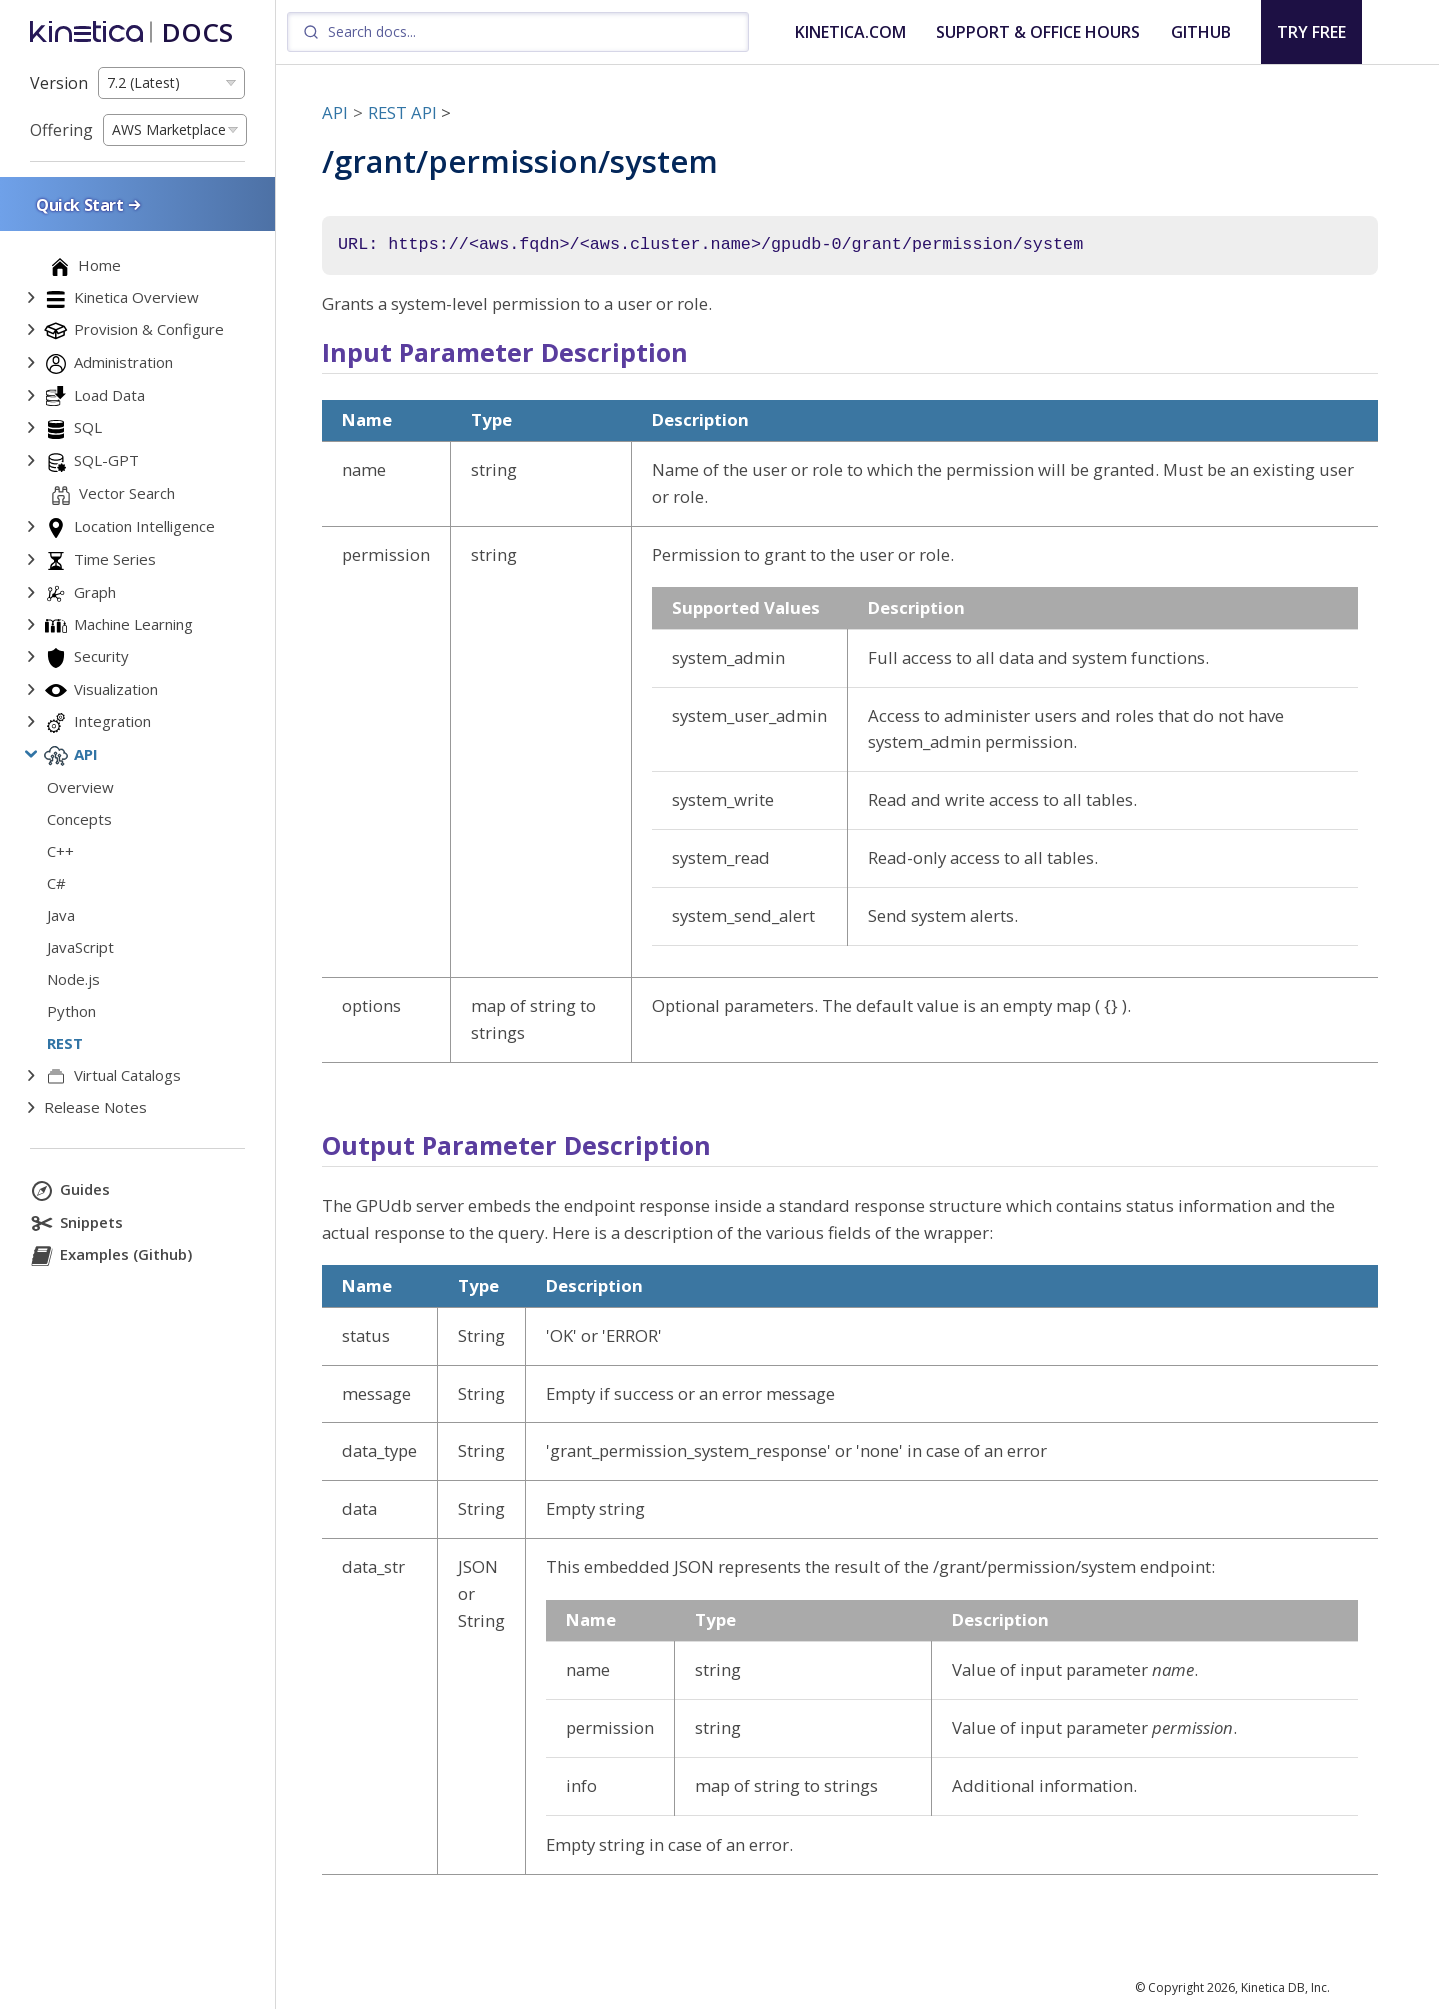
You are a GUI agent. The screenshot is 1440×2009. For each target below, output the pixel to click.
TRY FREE (1311, 32)
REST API (402, 112)
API (335, 112)
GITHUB (1201, 32)
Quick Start (90, 204)
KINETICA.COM (850, 32)
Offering (61, 130)
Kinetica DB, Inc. (1285, 1987)
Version (59, 83)
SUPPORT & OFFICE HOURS (1038, 32)
